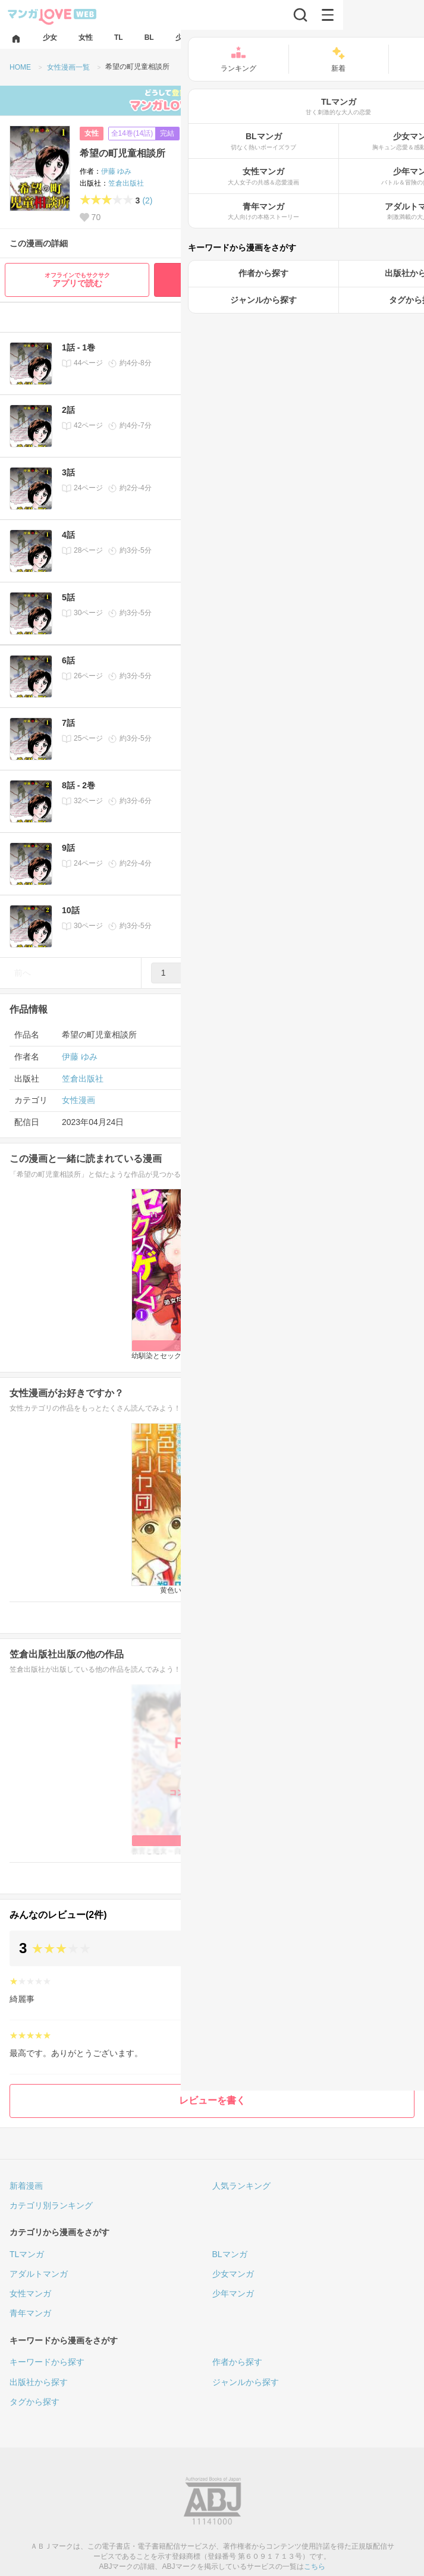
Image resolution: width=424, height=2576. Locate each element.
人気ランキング (241, 2185)
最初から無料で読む (286, 279)
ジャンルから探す (245, 2382)
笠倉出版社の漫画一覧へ (357, 1877)
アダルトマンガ (39, 2274)
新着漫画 (26, 2185)
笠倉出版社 (126, 183)
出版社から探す (39, 2382)
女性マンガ (30, 2293)
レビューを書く (212, 2100)
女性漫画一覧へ (373, 1617)
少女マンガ (233, 2274)
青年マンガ (30, 2313)
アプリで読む (77, 280)
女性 (91, 133)
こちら (314, 2566)
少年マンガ (233, 2293)
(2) (147, 200)
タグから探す (34, 2401)
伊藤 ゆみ (116, 171)
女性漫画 (78, 1100)
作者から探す (237, 2362)
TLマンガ (27, 2254)
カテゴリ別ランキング (51, 2205)
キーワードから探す (47, 2362)
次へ (401, 972)
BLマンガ (229, 2254)
